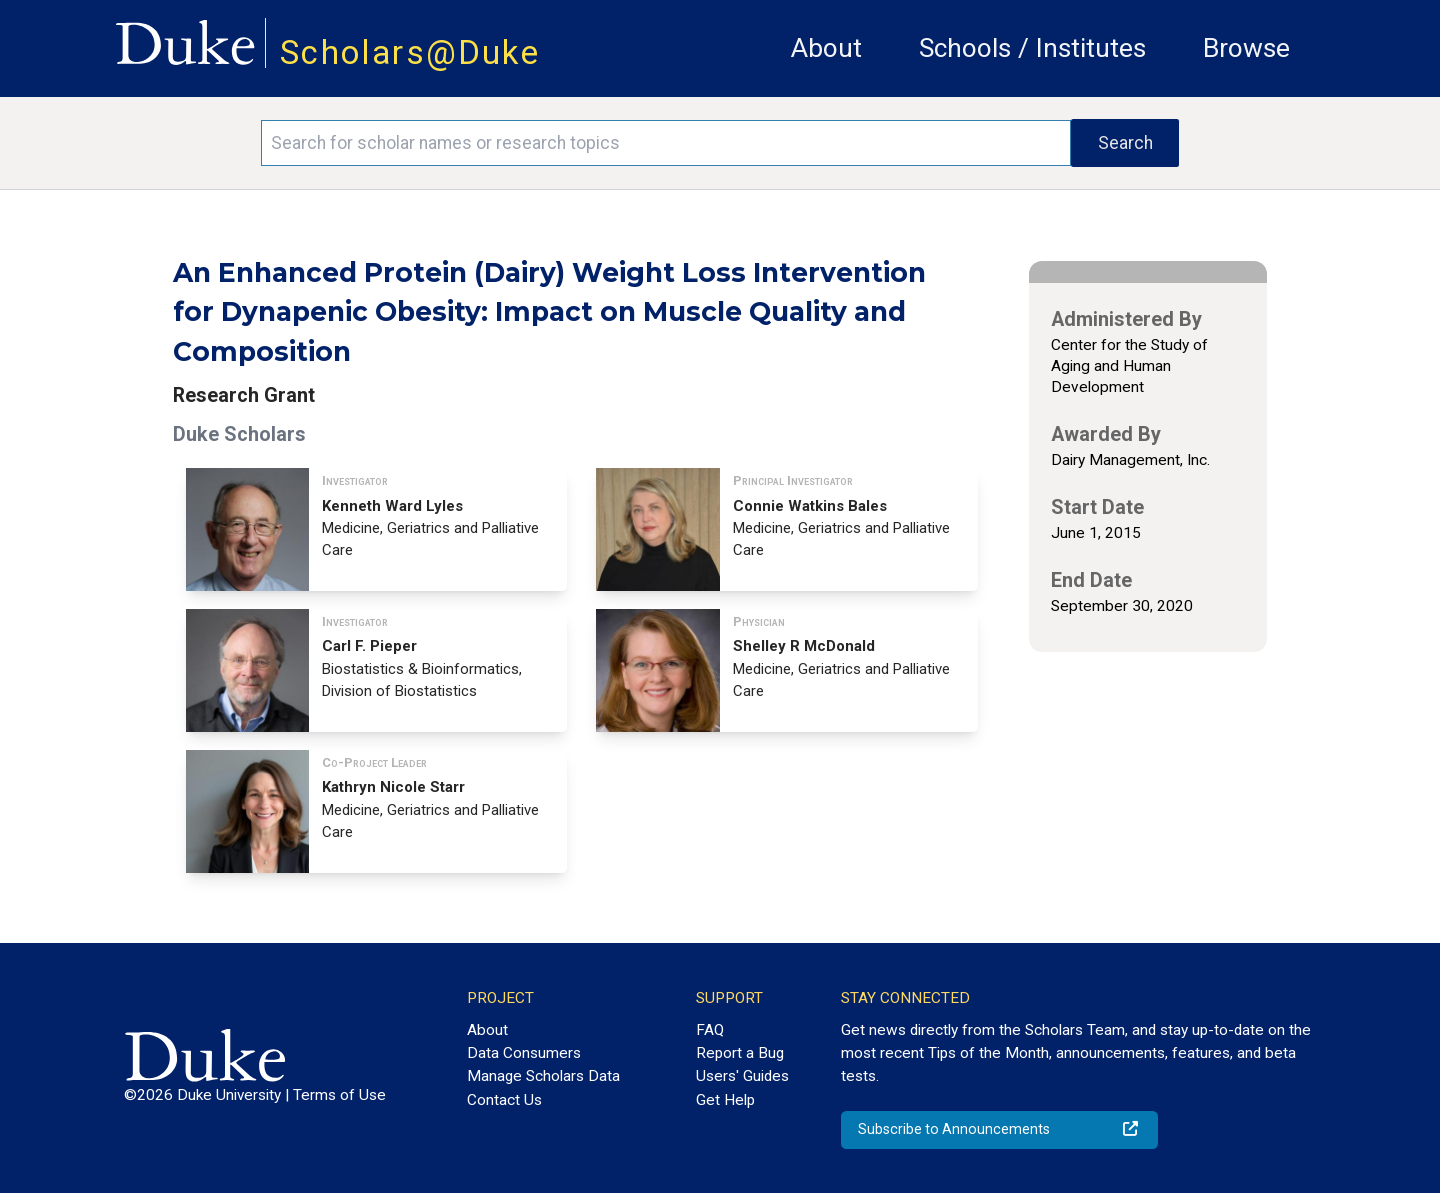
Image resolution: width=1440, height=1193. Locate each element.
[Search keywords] (666, 143)
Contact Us (504, 1100)
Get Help (725, 1100)
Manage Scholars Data (543, 1076)
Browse (1246, 48)
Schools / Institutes (1032, 48)
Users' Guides (742, 1076)
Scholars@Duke (410, 52)
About (826, 48)
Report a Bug (740, 1053)
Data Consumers (524, 1053)
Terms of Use (339, 1095)
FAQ (710, 1030)
